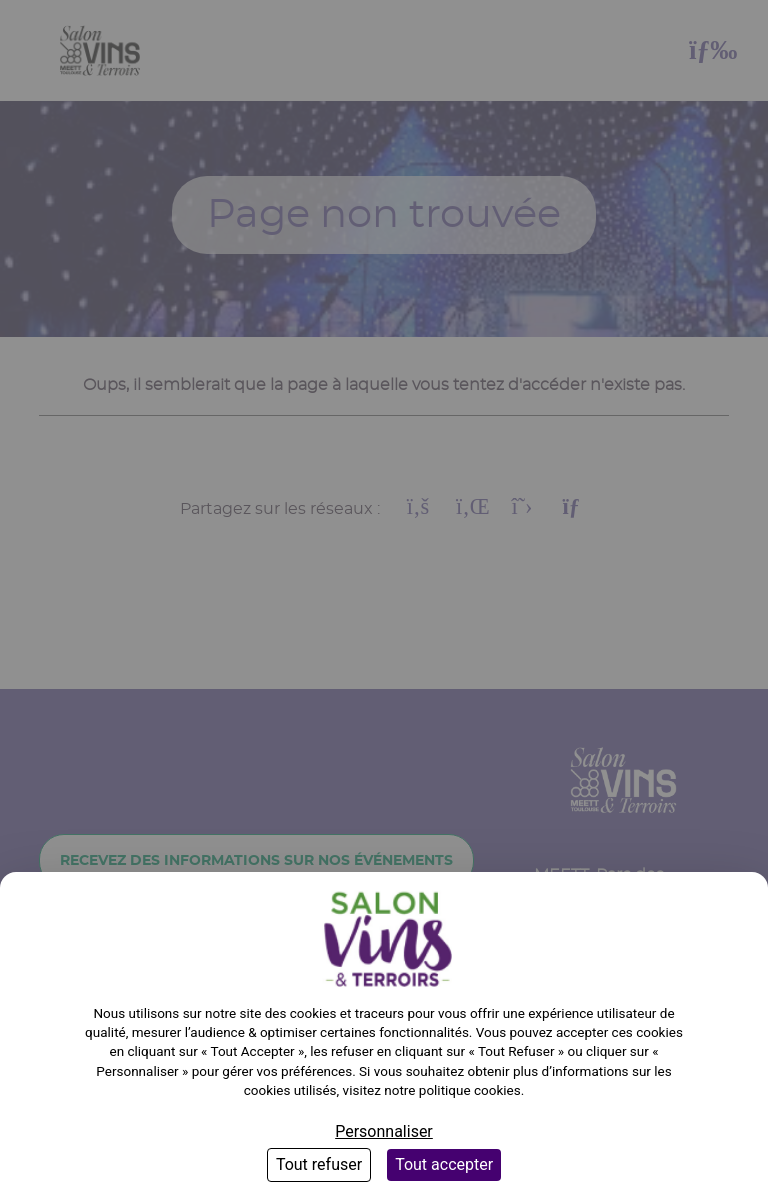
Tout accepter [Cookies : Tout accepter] (444, 1164)
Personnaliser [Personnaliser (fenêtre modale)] (384, 1131)
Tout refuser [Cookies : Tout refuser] (319, 1164)
